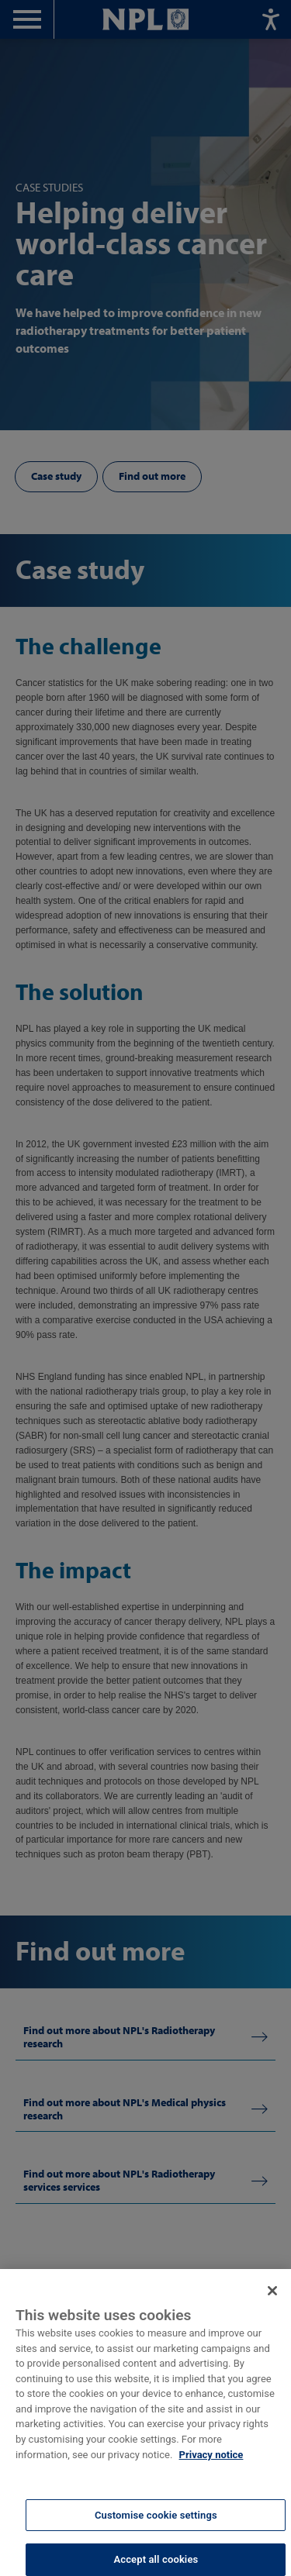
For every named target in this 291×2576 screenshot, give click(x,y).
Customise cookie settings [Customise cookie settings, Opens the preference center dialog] (156, 2521)
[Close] (272, 2298)
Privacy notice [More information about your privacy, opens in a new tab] (211, 2461)
